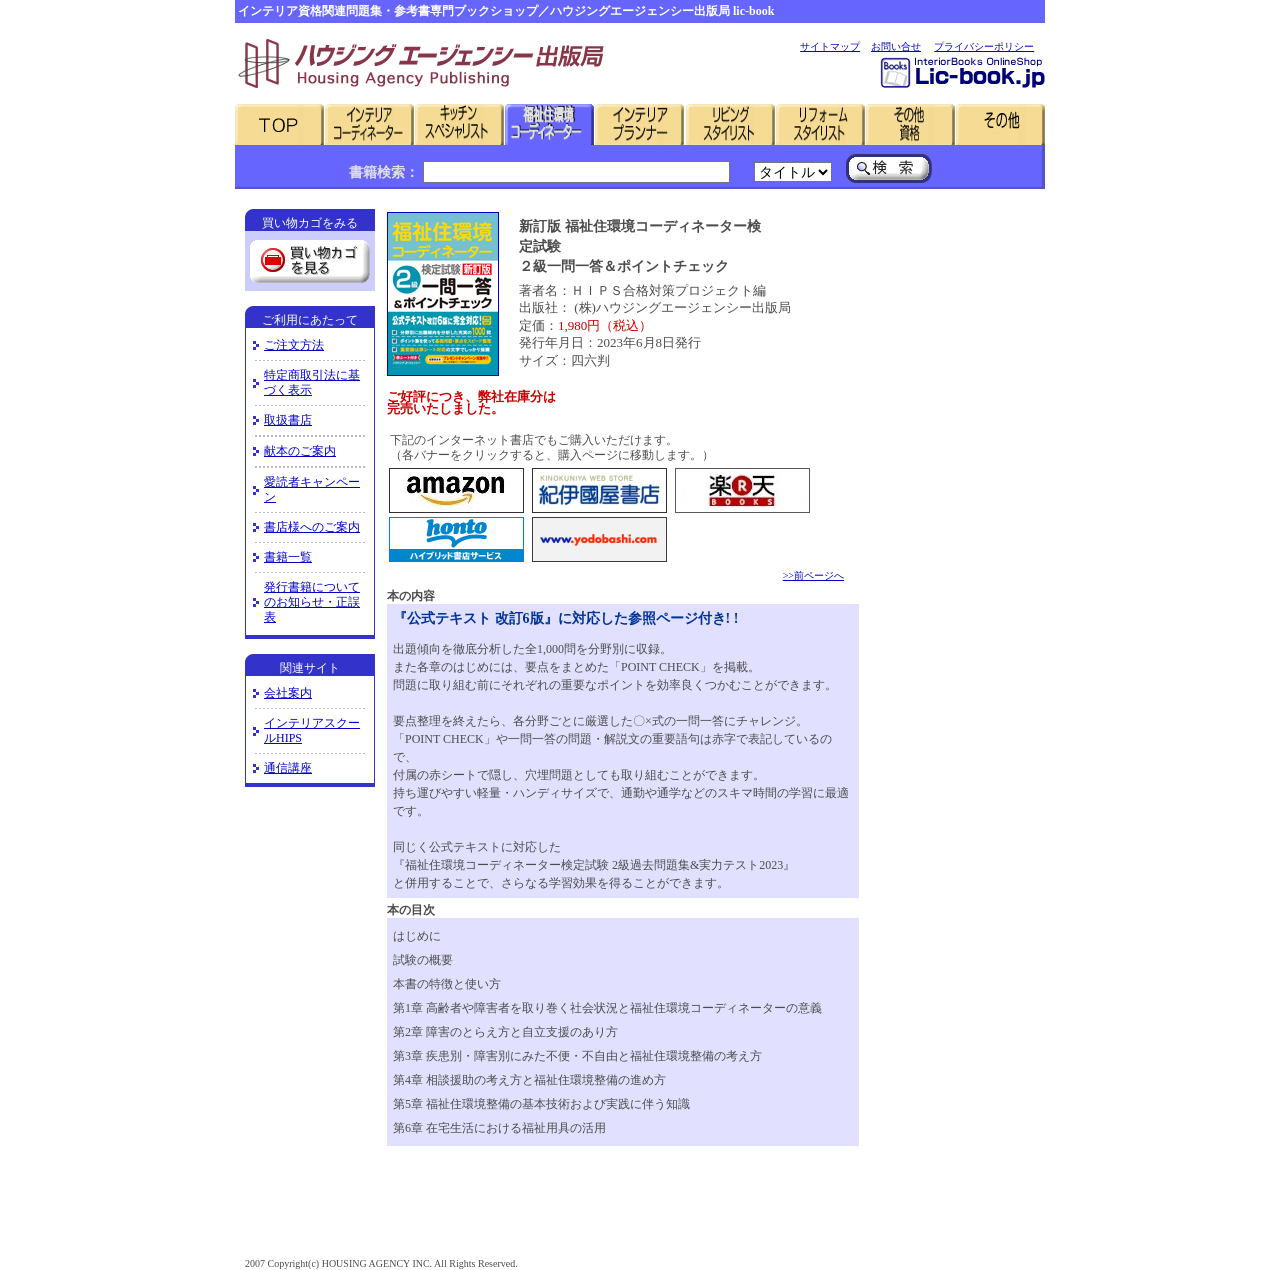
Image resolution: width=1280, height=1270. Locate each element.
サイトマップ (830, 46)
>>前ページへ (813, 575)
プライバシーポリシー (984, 46)
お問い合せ (896, 46)
